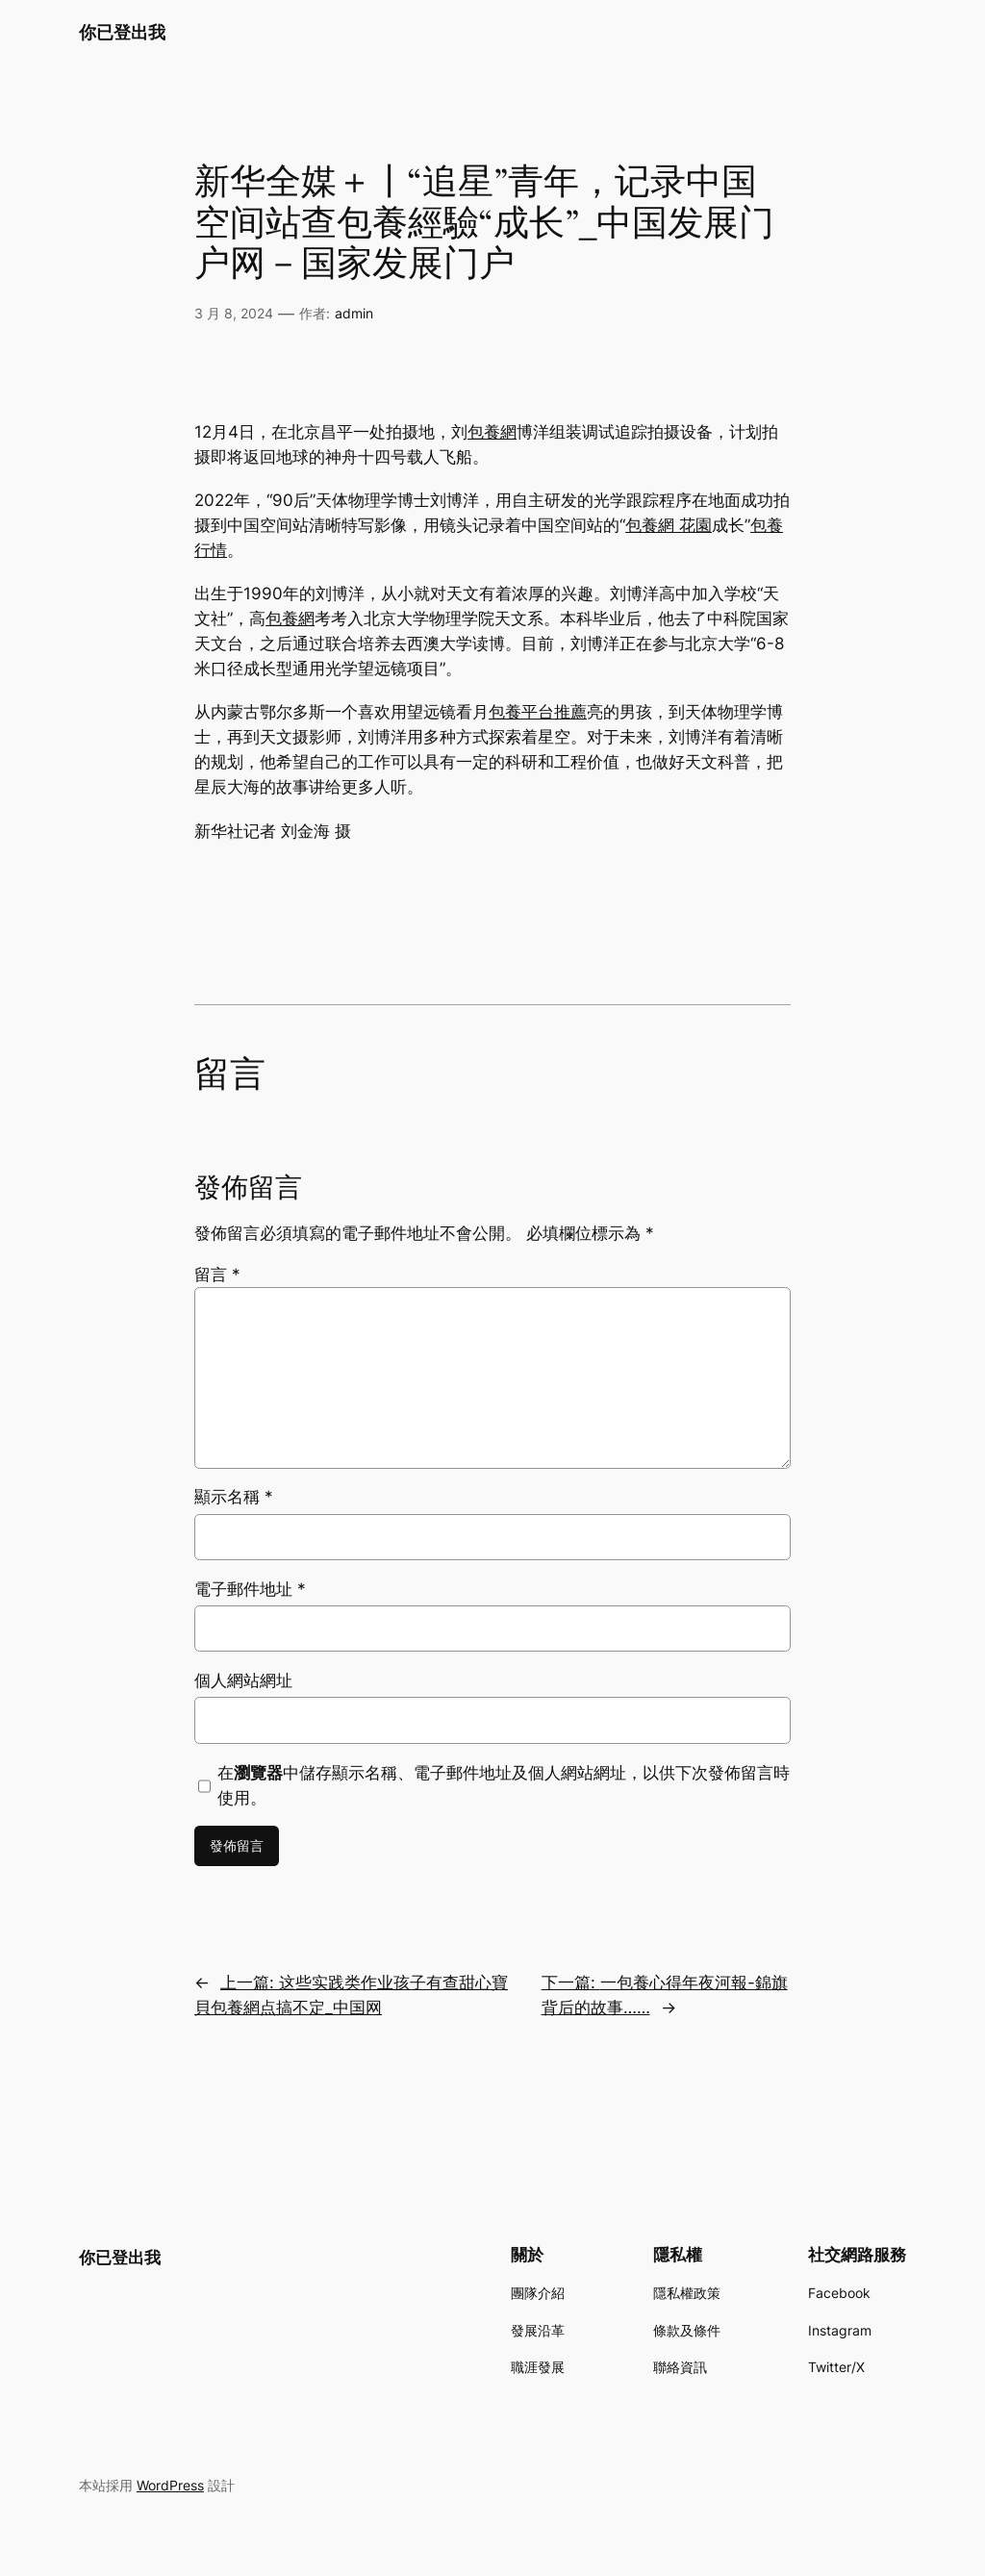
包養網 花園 (668, 525)
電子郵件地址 (250, 1589)
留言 (217, 1274)
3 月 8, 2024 (233, 313)
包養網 (492, 432)
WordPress (170, 2485)
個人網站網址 (243, 1680)
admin (354, 313)
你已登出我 (122, 32)
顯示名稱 (233, 1496)
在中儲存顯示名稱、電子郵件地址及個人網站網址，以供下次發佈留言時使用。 (503, 1785)
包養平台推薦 (538, 711)
